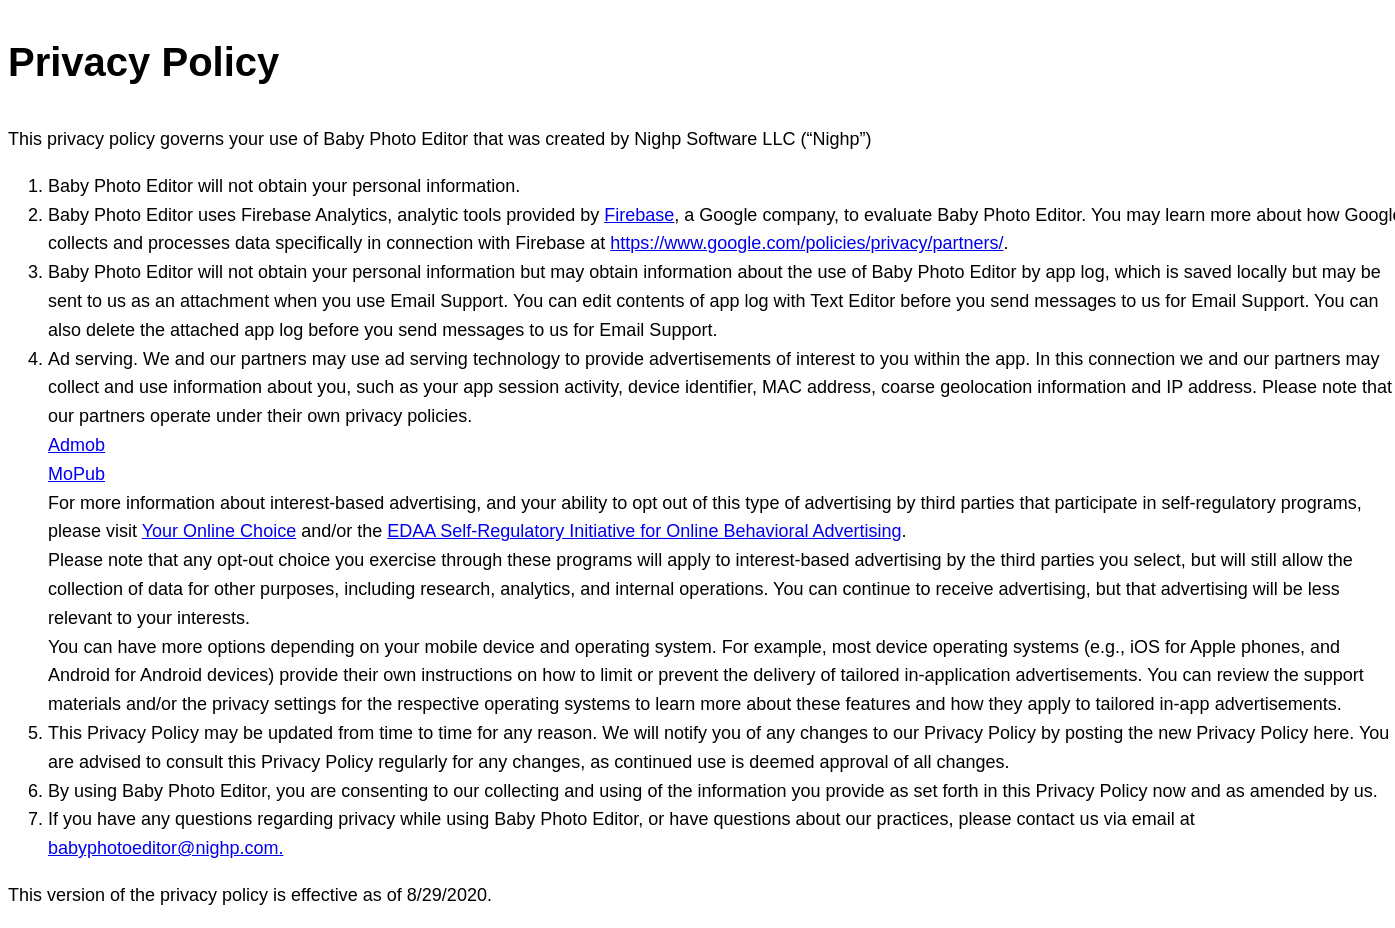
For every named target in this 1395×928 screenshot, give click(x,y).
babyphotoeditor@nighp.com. (165, 848)
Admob (76, 445)
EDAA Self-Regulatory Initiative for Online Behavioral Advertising (644, 531)
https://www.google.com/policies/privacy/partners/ (806, 243)
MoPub (76, 474)
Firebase (639, 215)
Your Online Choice (219, 531)
